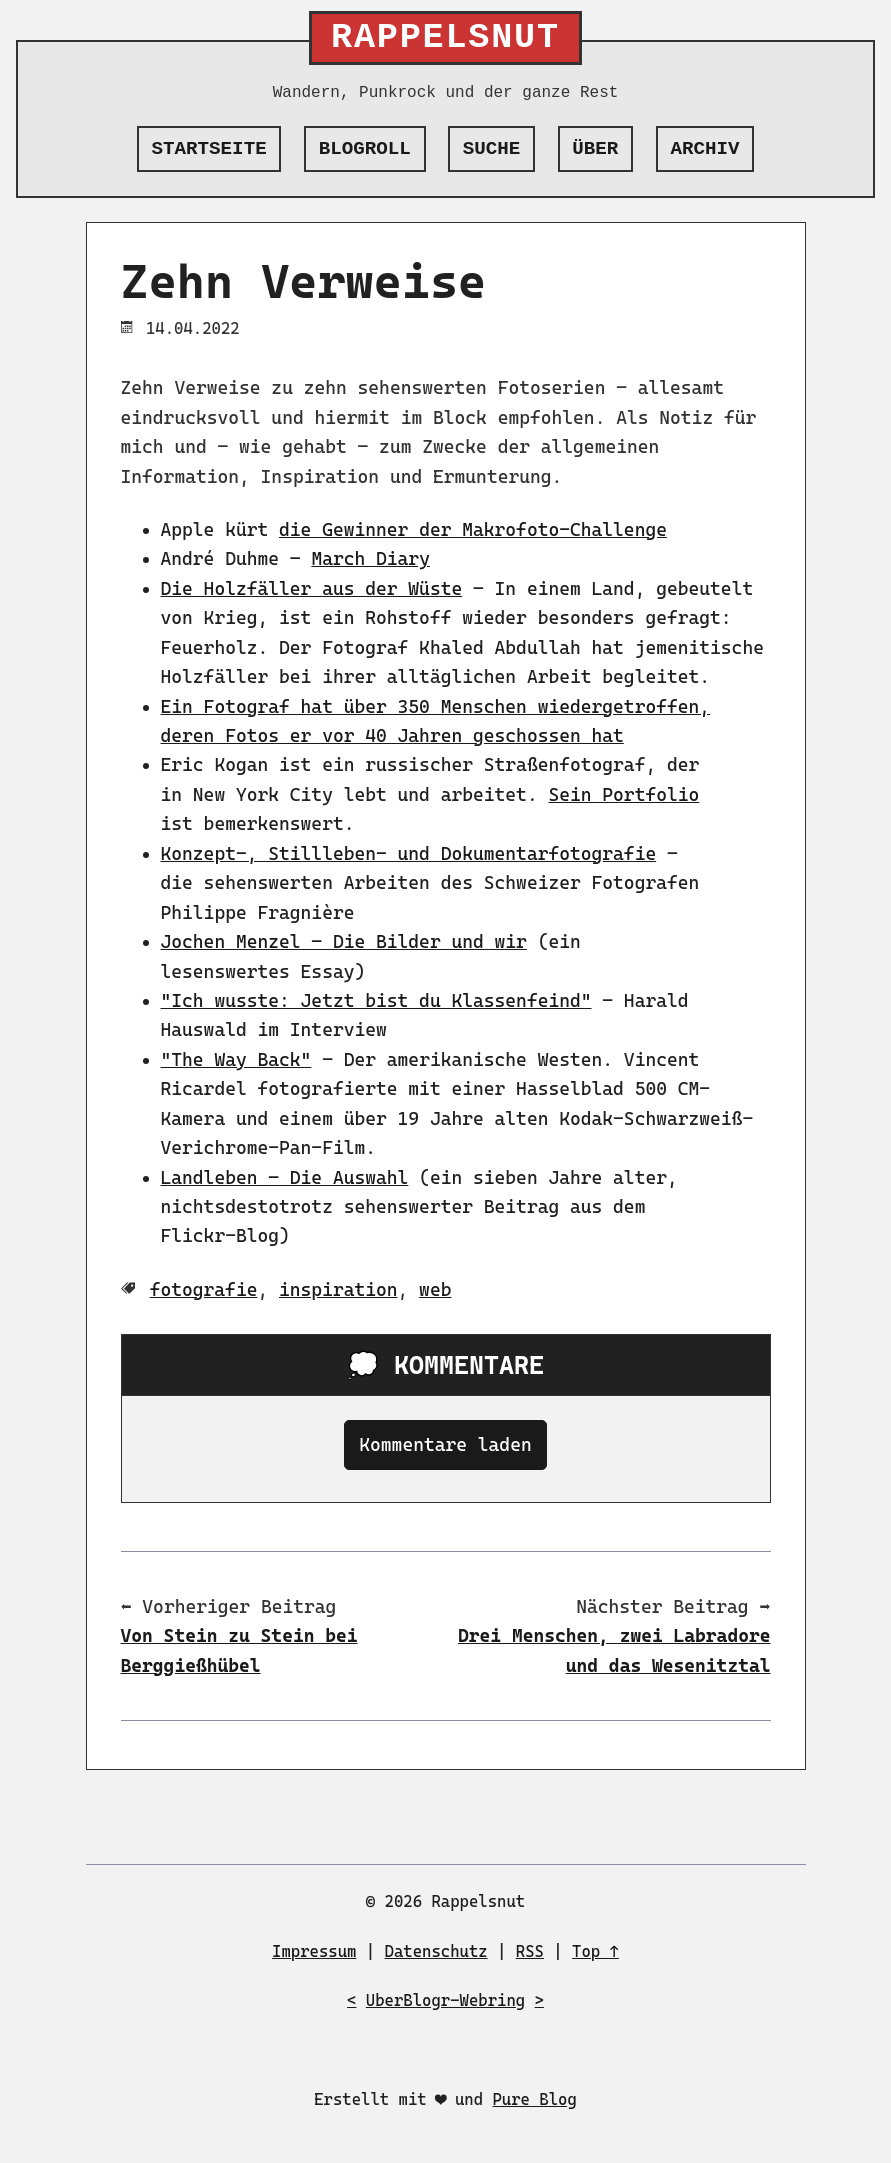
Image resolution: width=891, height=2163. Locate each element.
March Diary (370, 558)
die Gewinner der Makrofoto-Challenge (473, 529)
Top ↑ (595, 1951)
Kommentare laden (445, 1444)
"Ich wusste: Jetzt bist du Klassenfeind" (376, 1000)
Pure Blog (534, 2099)
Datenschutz (436, 1951)
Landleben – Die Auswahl (285, 1177)
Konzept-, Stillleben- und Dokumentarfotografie (409, 853)
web (435, 1289)
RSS (530, 1951)
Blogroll (365, 149)
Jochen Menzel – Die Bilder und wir (344, 941)
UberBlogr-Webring (445, 2000)
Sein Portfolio (623, 794)
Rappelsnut (445, 38)
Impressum (314, 1951)
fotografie (204, 1289)
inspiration (338, 1289)
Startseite (209, 149)
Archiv (704, 149)
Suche (492, 149)
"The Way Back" (236, 1059)
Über (595, 149)
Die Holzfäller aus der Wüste (312, 588)
